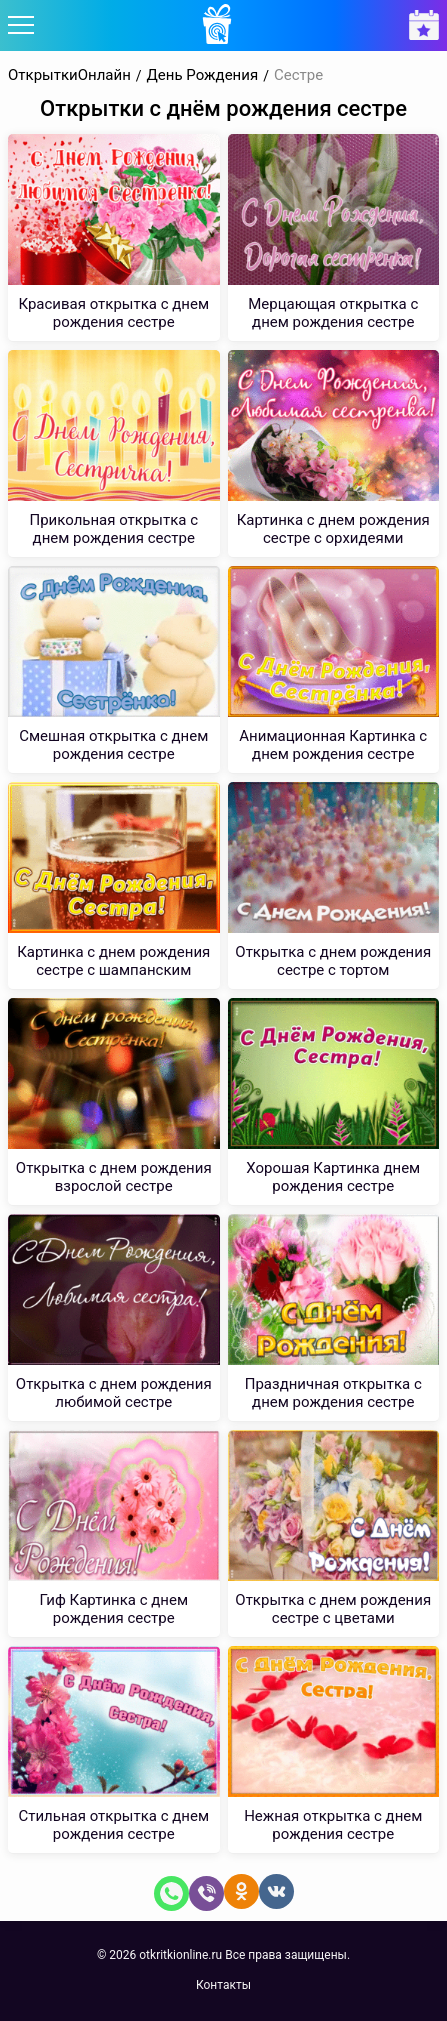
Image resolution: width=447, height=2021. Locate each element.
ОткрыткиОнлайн (69, 75)
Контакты (223, 1985)
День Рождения (203, 75)
